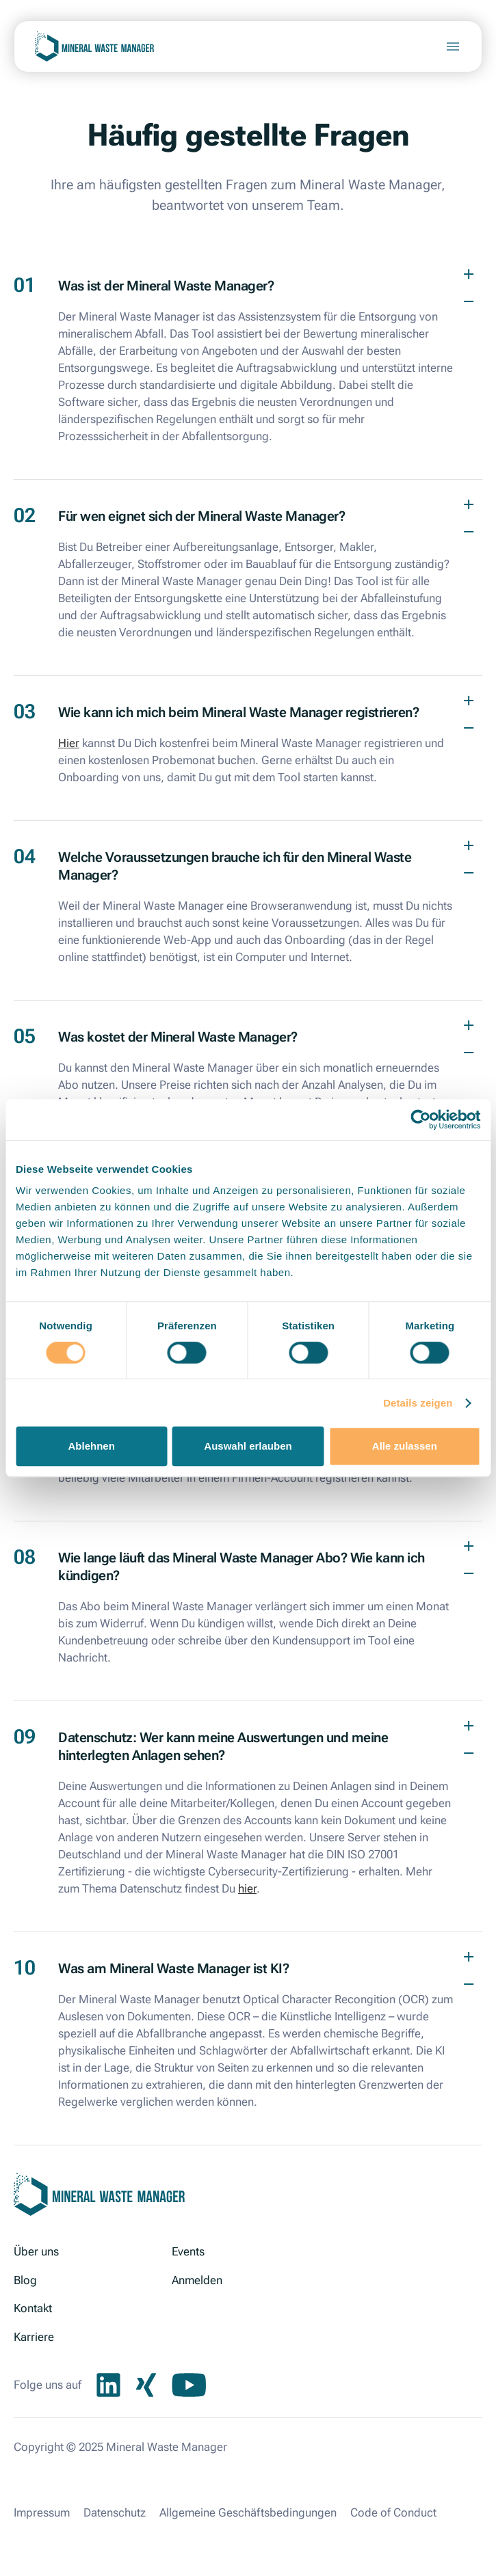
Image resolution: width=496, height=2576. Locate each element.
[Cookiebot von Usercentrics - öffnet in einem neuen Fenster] (420, 1119)
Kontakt (33, 2308)
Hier (68, 743)
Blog (25, 2280)
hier (247, 1888)
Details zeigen (417, 1403)
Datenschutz (114, 2512)
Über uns (36, 2251)
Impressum (42, 2512)
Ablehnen (91, 1446)
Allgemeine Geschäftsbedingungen (248, 2512)
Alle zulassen (404, 1446)
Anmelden (197, 2280)
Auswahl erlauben (247, 1446)
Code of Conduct (393, 2512)
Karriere (34, 2337)
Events (188, 2251)
